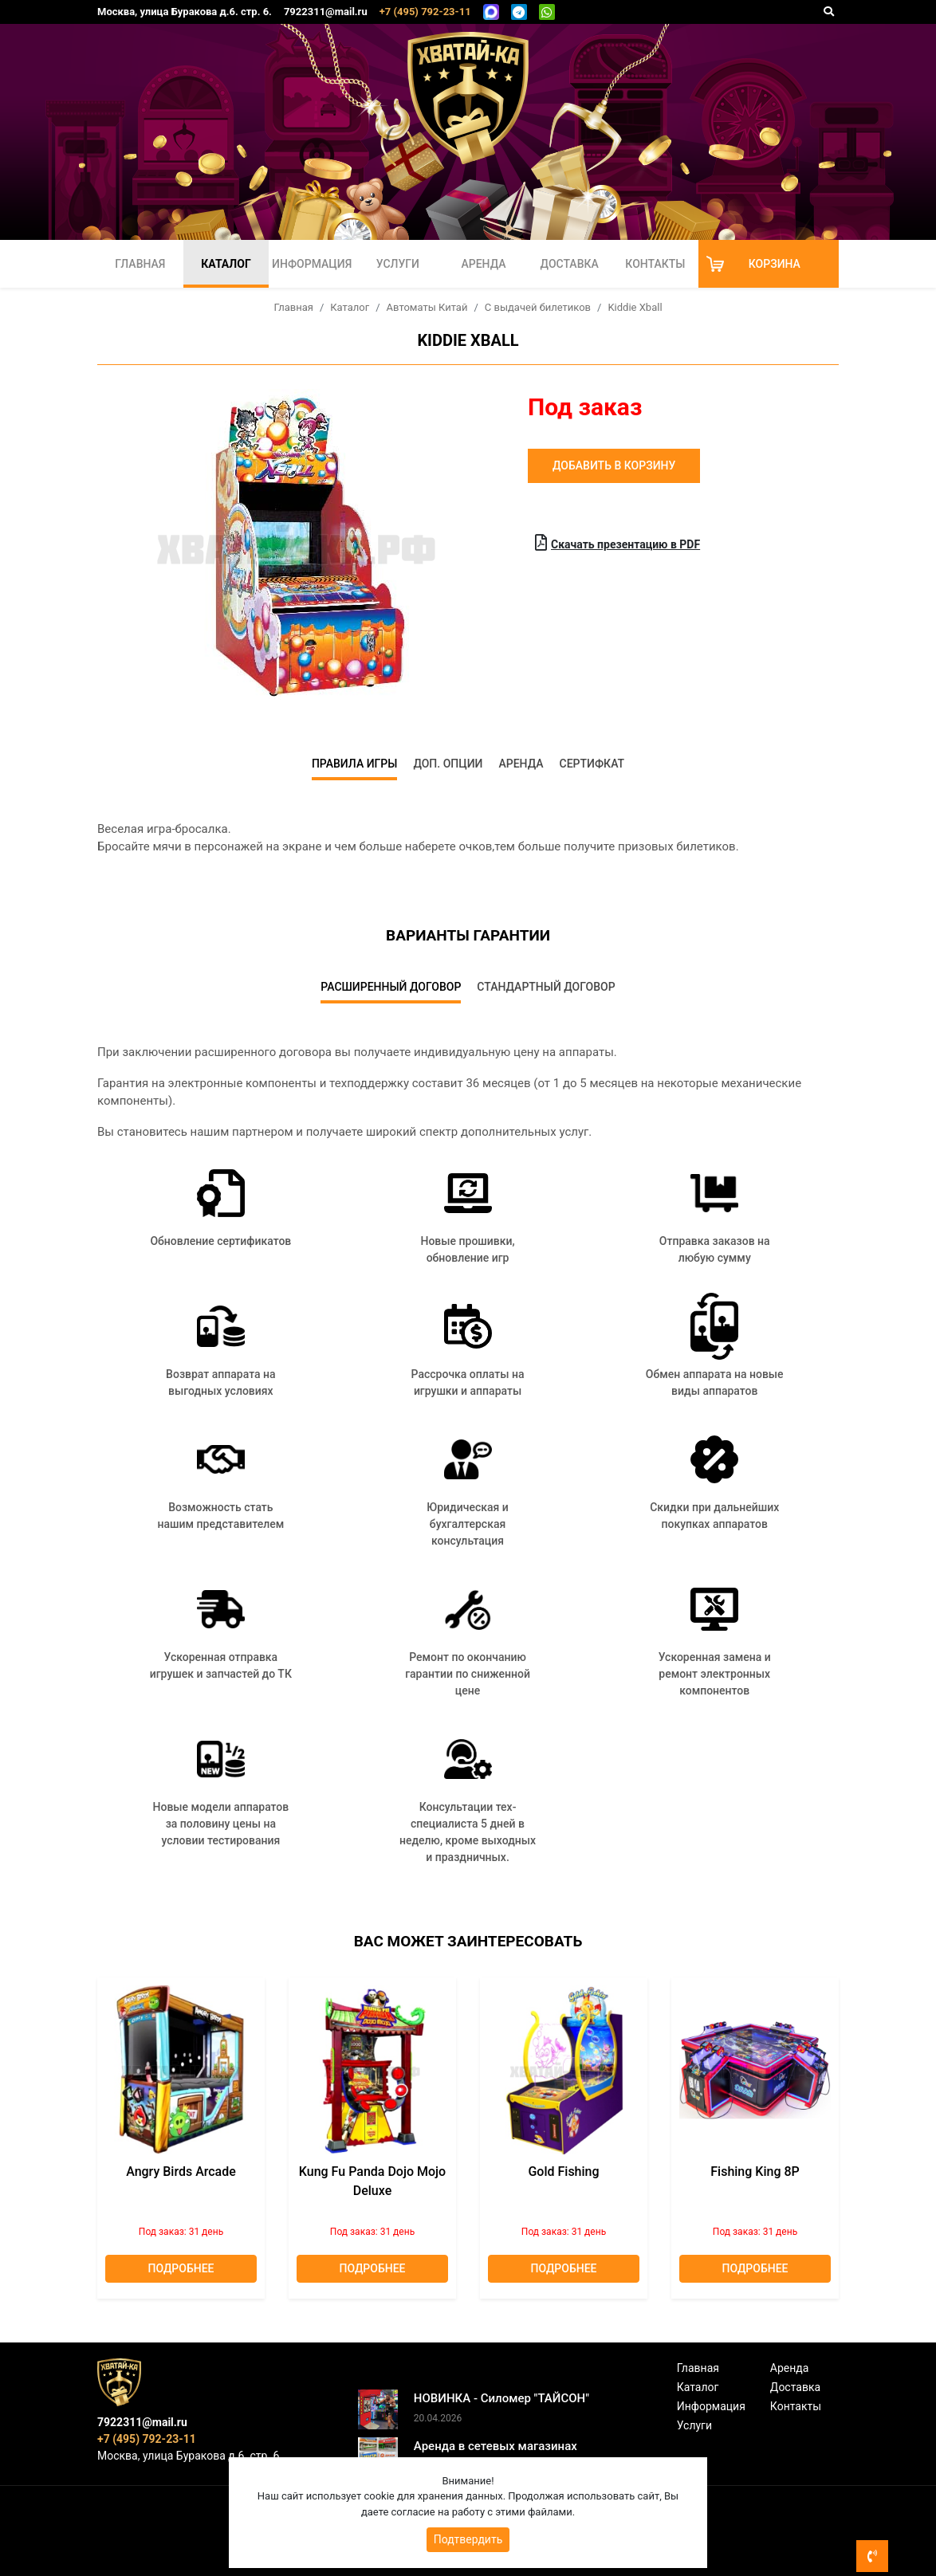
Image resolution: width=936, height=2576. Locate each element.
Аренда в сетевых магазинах (495, 2446)
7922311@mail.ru (326, 12)
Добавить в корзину (614, 465)
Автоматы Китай (427, 307)
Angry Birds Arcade (181, 2171)
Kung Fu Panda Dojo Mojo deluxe (372, 2181)
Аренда (483, 263)
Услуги (397, 263)
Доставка (570, 263)
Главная (140, 263)
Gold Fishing (563, 2171)
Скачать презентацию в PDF (617, 543)
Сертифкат (592, 763)
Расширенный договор (391, 986)
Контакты (655, 263)
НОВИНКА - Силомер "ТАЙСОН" (501, 2398)
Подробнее (181, 2268)
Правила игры (355, 763)
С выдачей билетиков (538, 307)
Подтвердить (468, 2539)
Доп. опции (447, 763)
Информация (312, 263)
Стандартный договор (546, 986)
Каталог (225, 263)
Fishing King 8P (755, 2171)
